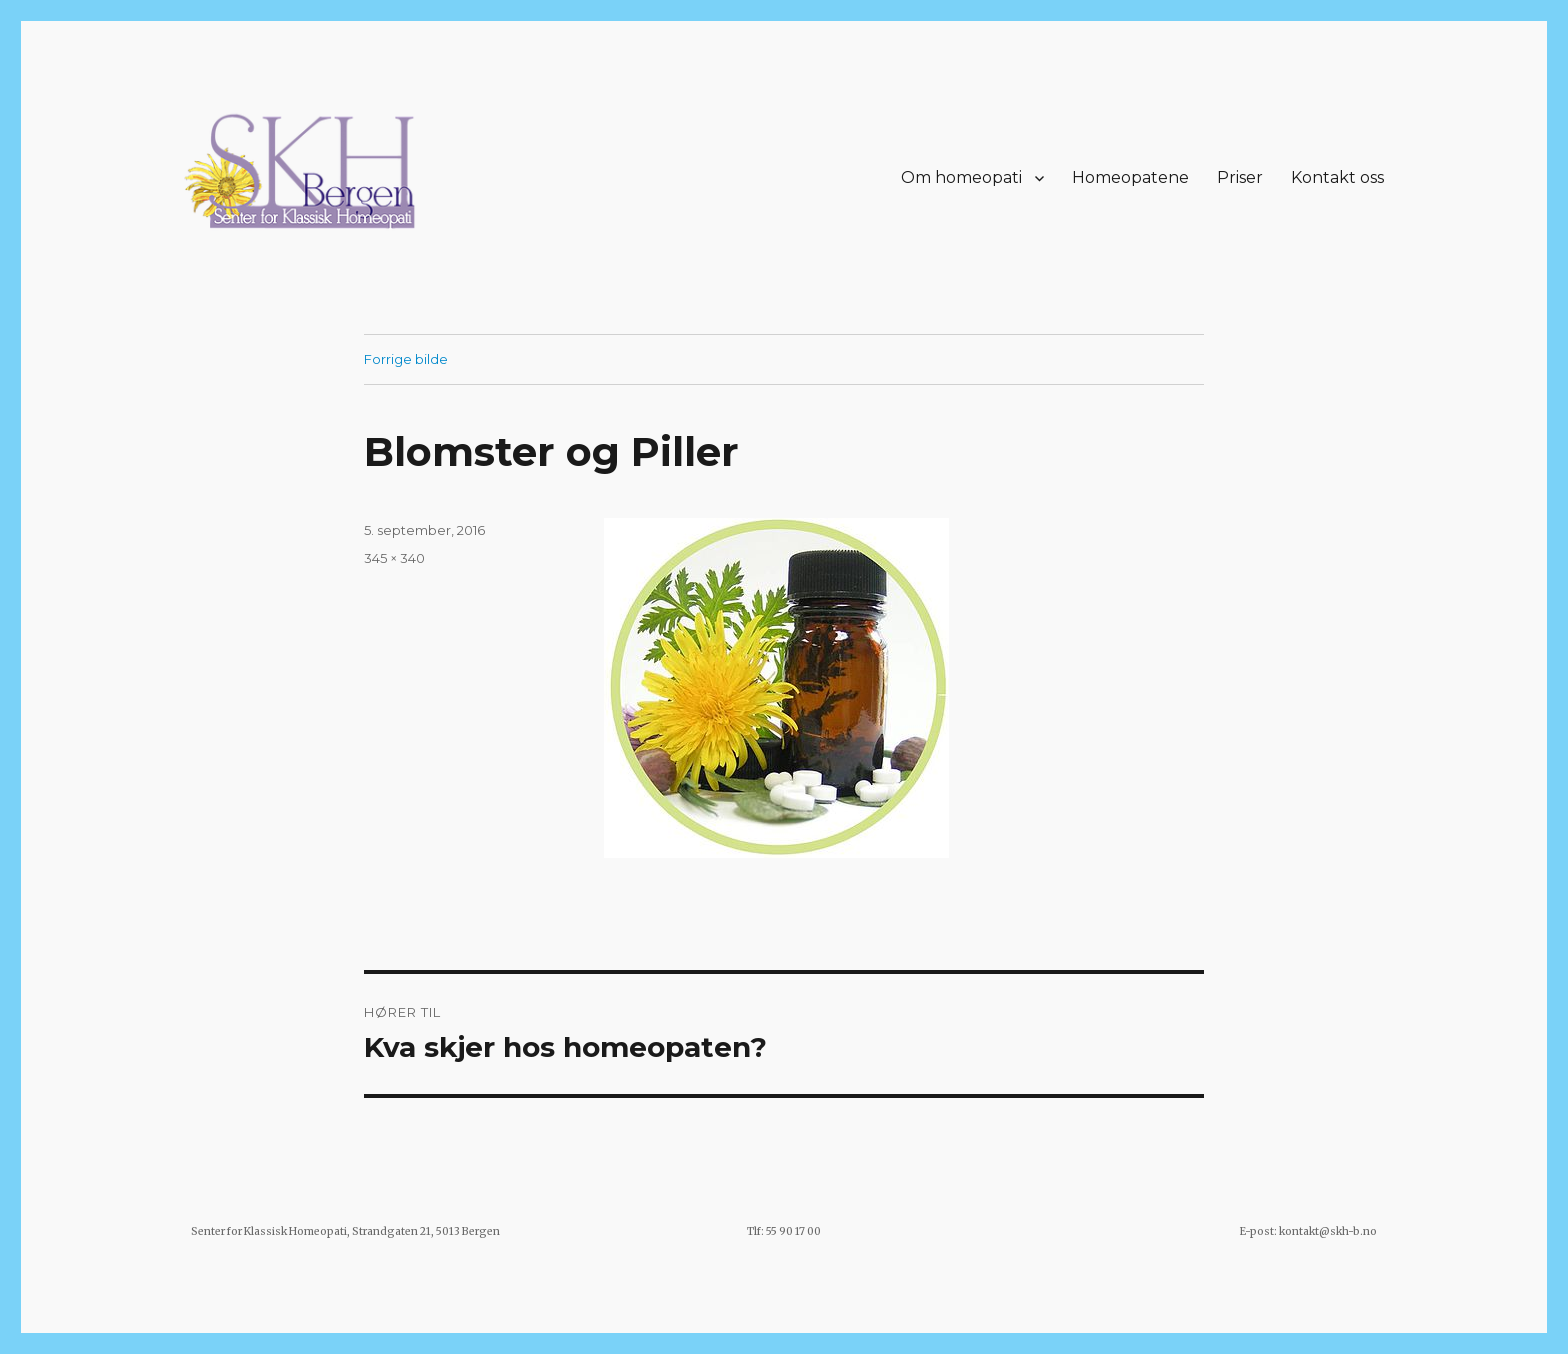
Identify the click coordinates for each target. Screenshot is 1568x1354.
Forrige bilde (406, 359)
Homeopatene (1130, 177)
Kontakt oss (1337, 177)
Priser (1240, 177)
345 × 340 (394, 558)
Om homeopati (961, 177)
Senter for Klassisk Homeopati (269, 1231)
